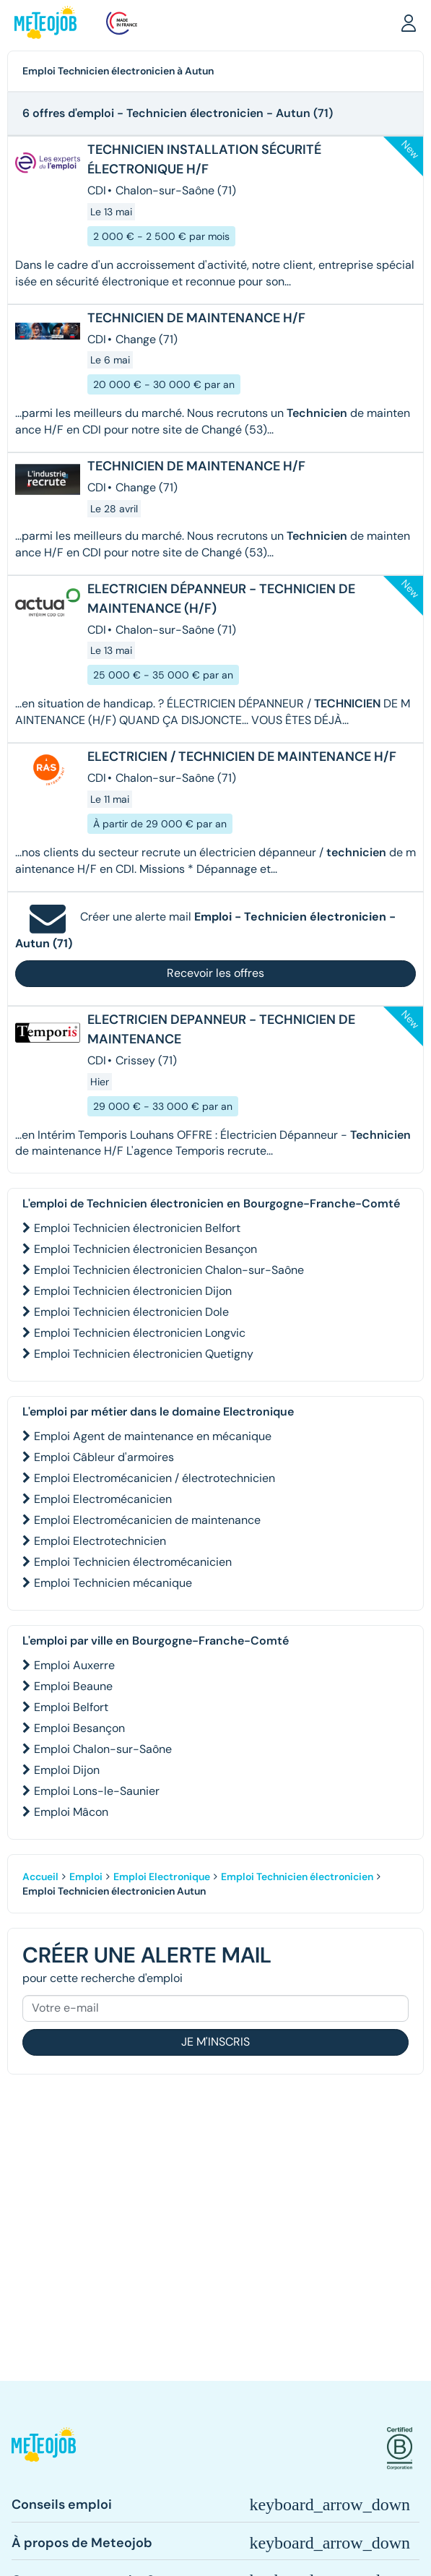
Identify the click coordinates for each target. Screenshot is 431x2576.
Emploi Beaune (73, 1686)
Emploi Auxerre (74, 1665)
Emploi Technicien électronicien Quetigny (143, 1353)
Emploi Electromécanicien (103, 1499)
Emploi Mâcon (71, 1811)
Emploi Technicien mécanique (113, 1582)
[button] (408, 22)
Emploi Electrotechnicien (100, 1540)
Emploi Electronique (161, 1876)
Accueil (40, 1876)
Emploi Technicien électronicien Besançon (145, 1249)
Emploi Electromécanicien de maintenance (147, 1520)
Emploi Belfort (71, 1707)
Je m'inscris (215, 2041)
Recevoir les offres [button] (215, 973)
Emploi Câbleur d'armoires (104, 1457)
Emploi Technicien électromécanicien (133, 1561)
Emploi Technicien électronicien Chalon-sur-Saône (169, 1270)
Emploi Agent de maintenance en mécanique (152, 1436)
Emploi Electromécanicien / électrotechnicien (154, 1478)
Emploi (86, 1876)
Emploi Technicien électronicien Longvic (139, 1332)
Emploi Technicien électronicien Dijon (133, 1290)
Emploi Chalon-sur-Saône (103, 1749)
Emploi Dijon (67, 1770)
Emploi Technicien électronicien (297, 1876)
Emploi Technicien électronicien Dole (131, 1311)
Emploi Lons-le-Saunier (97, 1791)
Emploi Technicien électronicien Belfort (137, 1228)
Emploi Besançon (79, 1728)
